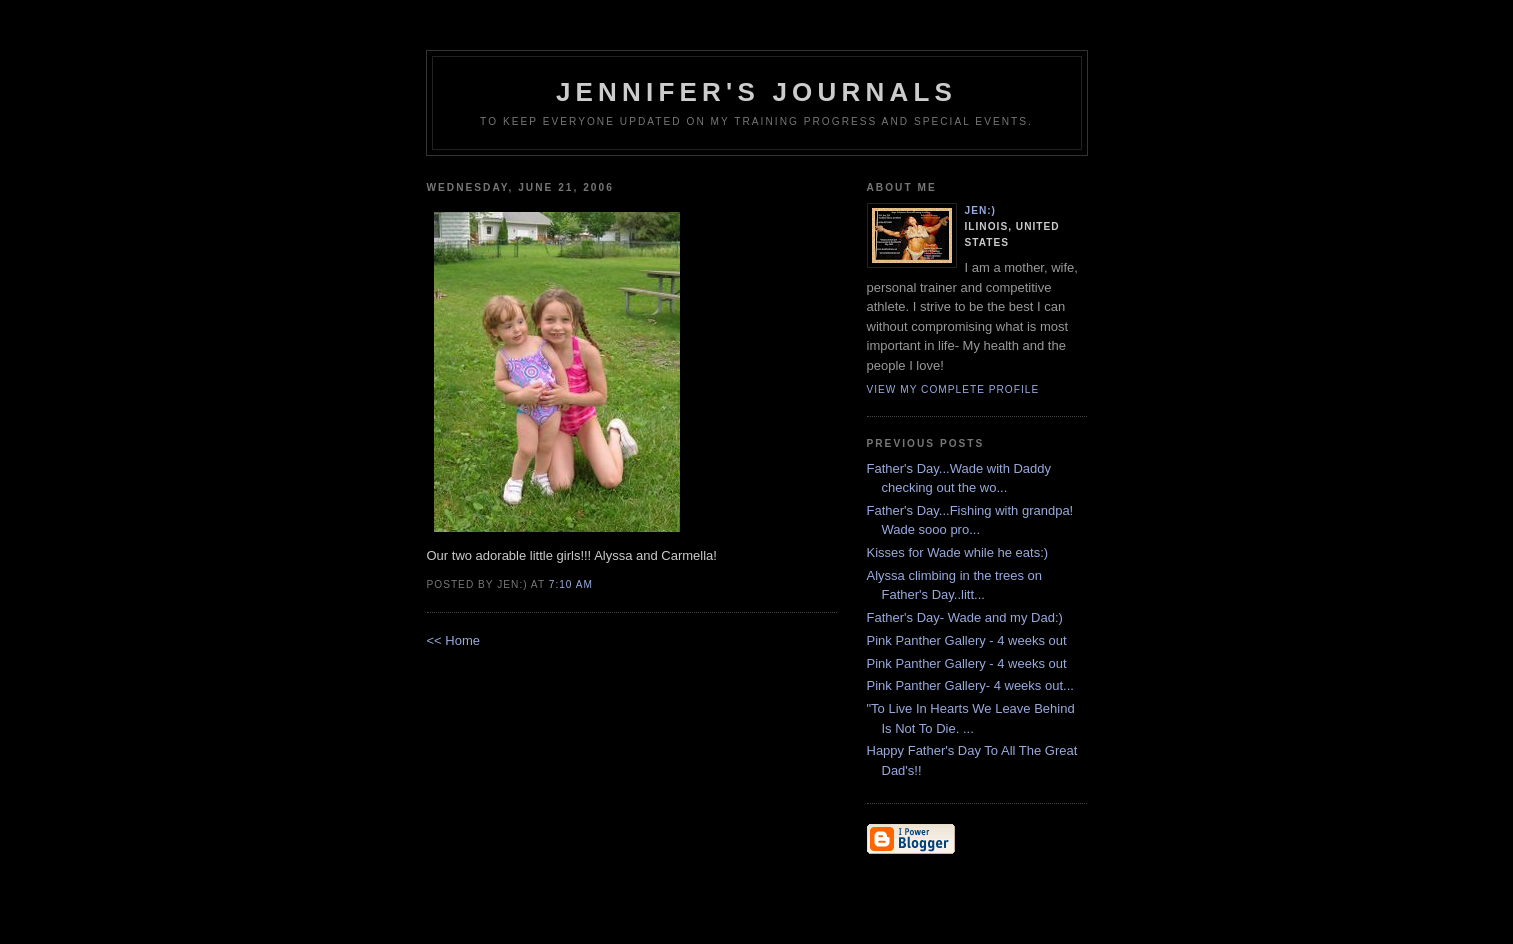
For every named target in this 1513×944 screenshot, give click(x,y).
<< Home (453, 640)
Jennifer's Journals (756, 92)
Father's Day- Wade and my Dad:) (965, 617)
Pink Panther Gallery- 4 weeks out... (970, 685)
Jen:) (981, 210)
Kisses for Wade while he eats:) (958, 552)
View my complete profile (953, 389)
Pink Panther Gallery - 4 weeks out (967, 640)
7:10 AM (571, 584)
